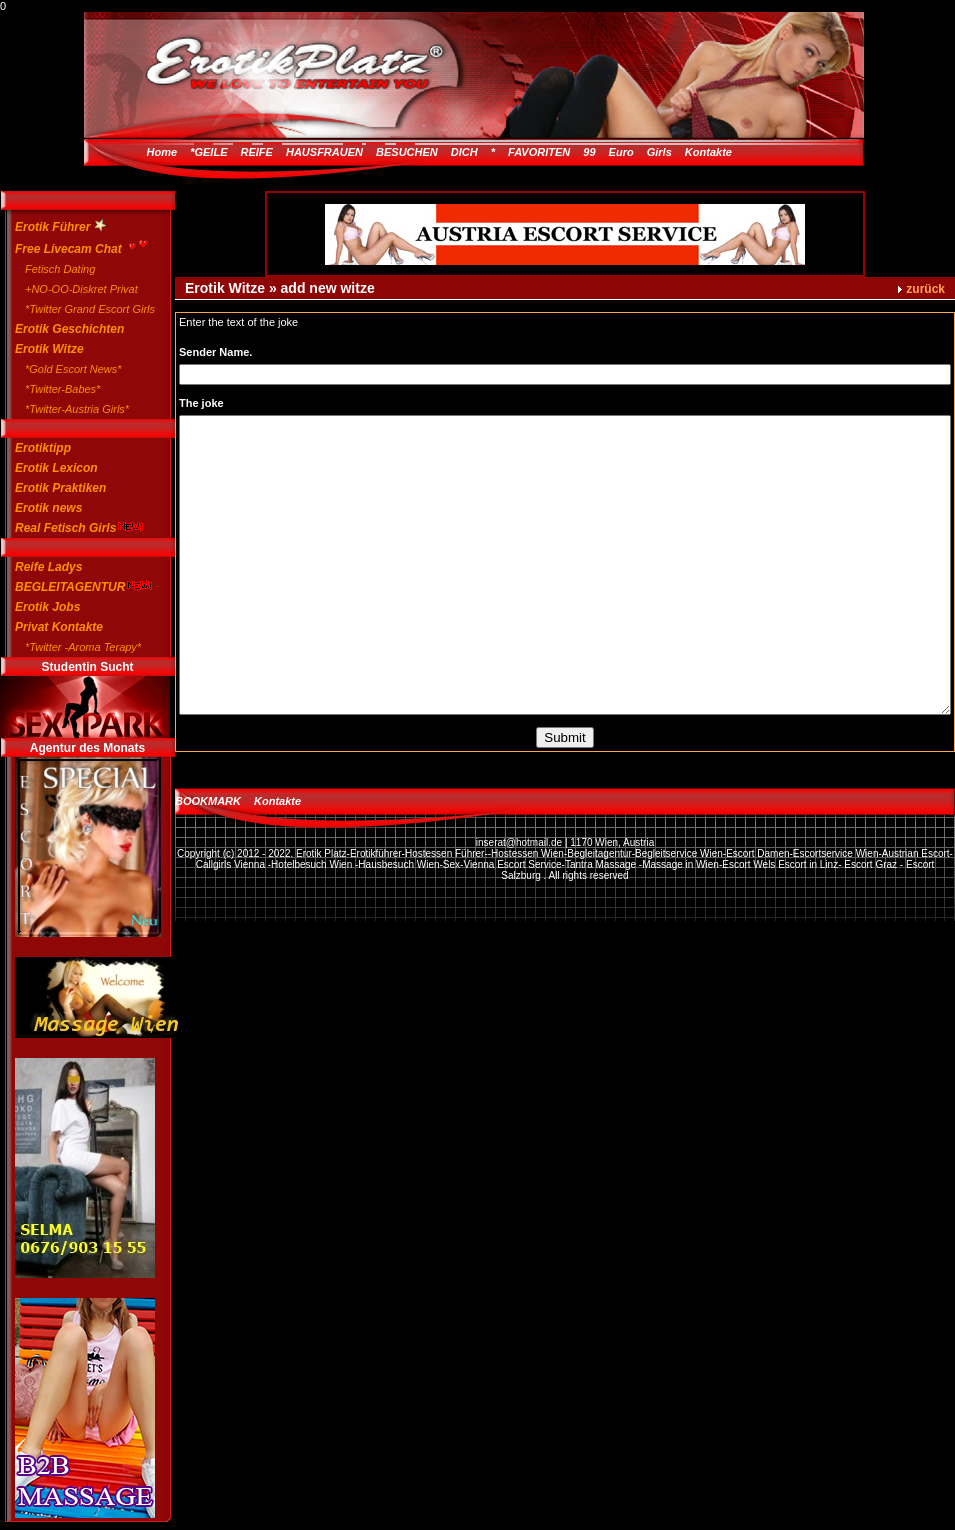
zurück (925, 289)
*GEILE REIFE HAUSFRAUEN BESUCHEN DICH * (342, 152)
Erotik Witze (49, 349)
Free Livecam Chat (77, 246)
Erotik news (48, 508)
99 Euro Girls (627, 152)
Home (162, 152)
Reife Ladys (48, 567)
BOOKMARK (208, 801)
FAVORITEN (539, 152)
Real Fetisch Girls (77, 528)
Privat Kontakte (59, 627)
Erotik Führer (60, 226)
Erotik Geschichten (69, 329)
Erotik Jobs (47, 607)
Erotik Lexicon (56, 468)
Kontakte (708, 152)
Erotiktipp (43, 448)
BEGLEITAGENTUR (77, 587)
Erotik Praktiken (60, 488)
